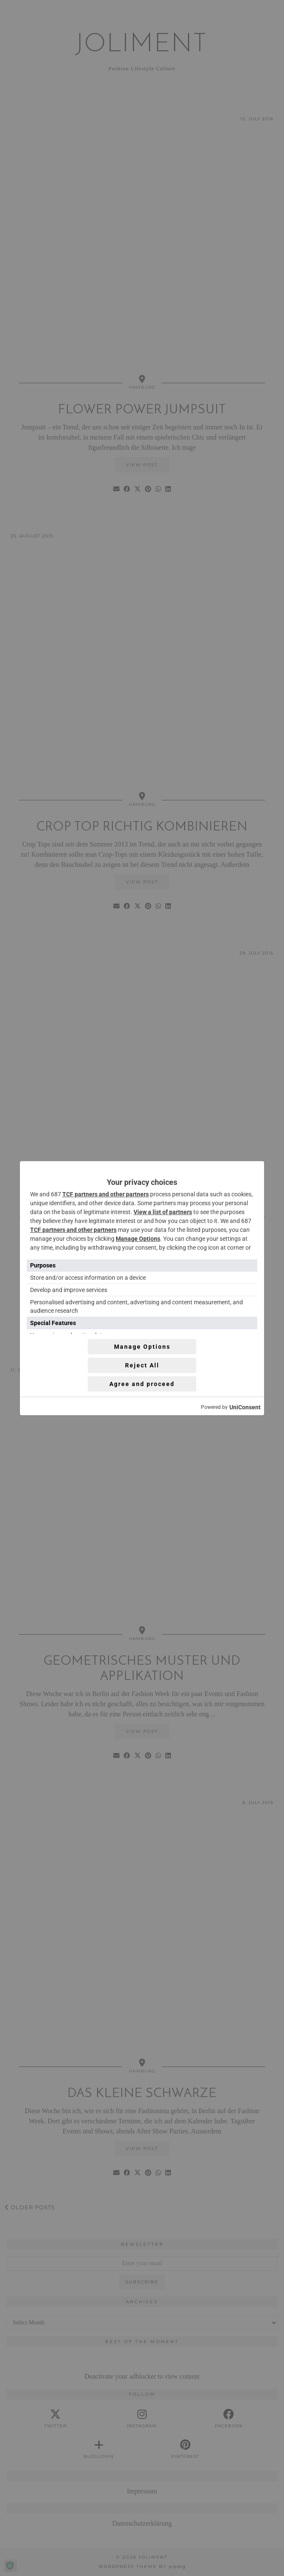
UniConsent (245, 1407)
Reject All (142, 1365)
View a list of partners (163, 1212)
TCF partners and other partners (105, 1194)
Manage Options (138, 1238)
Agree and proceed (142, 1384)
